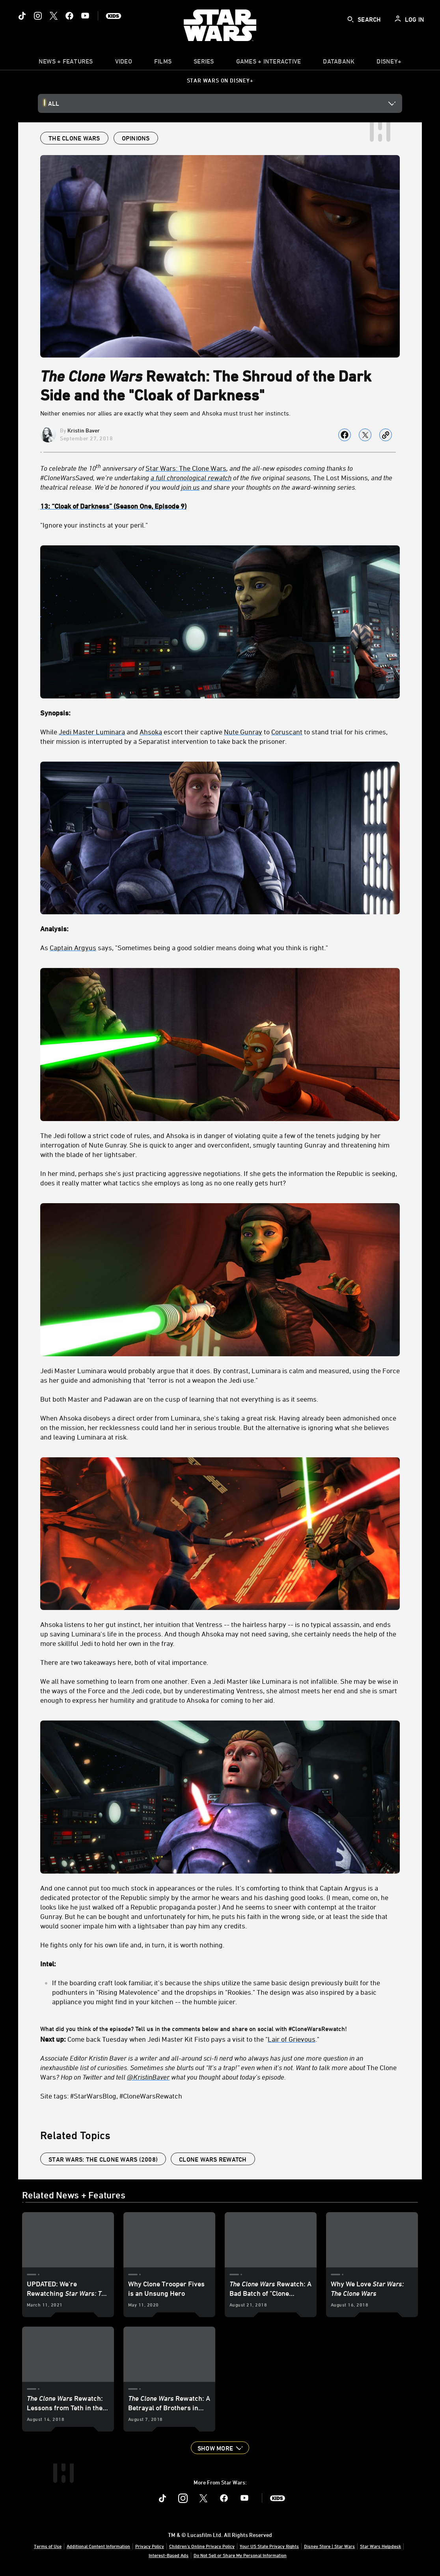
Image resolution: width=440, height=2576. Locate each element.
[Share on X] (365, 435)
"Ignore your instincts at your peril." (94, 525)
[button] (220, 2447)
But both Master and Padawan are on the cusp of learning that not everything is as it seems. (179, 1399)
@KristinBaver (148, 2077)
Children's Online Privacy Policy (202, 2546)
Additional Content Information (98, 2546)
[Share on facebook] (344, 435)
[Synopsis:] (220, 712)
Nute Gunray (243, 732)
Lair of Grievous (291, 2039)
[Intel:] (220, 1963)
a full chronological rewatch (191, 477)
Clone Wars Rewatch (213, 2159)
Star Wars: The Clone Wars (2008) (103, 2159)
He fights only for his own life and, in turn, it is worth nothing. (132, 1945)
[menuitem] (123, 63)
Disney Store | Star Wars (329, 2546)
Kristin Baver (83, 430)
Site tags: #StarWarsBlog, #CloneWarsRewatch (111, 2096)
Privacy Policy (149, 2546)
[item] (66, 63)
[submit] (350, 19)
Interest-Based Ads (168, 2555)
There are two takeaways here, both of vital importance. (124, 1662)
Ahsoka (151, 732)
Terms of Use (48, 2546)
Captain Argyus (73, 947)
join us (190, 487)
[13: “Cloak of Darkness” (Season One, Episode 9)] (220, 506)
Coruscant (286, 732)
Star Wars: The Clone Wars (185, 468)
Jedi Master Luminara (92, 732)
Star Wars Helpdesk (380, 2546)
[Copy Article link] (385, 435)
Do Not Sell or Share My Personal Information (240, 2555)
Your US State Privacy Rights (269, 2546)
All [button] (53, 103)
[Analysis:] (220, 928)
